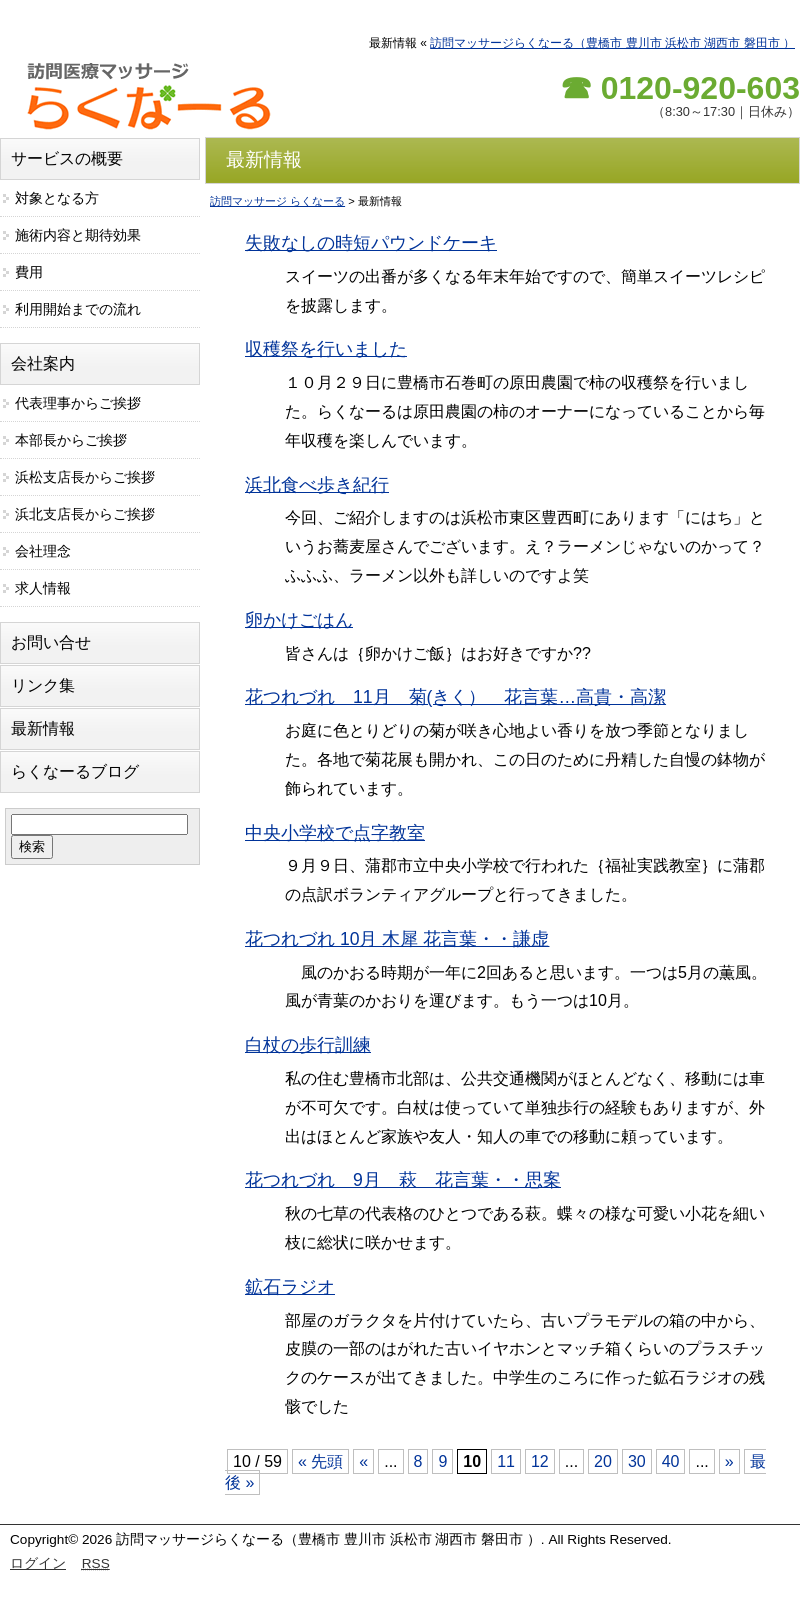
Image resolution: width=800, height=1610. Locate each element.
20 (603, 1461)
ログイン (38, 1563)
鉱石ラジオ (290, 1287)
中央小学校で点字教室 (335, 833)
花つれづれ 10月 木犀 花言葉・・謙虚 (397, 939)
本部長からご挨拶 (71, 440)
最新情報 (43, 728)
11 (506, 1461)
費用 (29, 272)
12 (540, 1461)
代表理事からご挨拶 (78, 403)
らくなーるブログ (75, 771)
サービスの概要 (67, 158)
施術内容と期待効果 (78, 235)
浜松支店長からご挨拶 (85, 477)
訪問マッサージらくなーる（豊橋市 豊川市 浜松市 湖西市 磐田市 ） (612, 43)
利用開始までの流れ (78, 309)
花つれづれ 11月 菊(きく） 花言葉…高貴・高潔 (455, 697)
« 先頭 (320, 1461)
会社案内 (43, 363)
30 (637, 1461)
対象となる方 (57, 198)
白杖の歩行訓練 (308, 1045)
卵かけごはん (299, 620)
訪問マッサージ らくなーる (277, 201)
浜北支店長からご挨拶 (85, 514)
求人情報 (43, 588)
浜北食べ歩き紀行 (317, 485)
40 (671, 1461)
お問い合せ (51, 642)
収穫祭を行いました (326, 349)
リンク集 (43, 685)
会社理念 (43, 551)
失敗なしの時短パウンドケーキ (371, 243)
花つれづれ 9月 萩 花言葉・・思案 (403, 1180)
